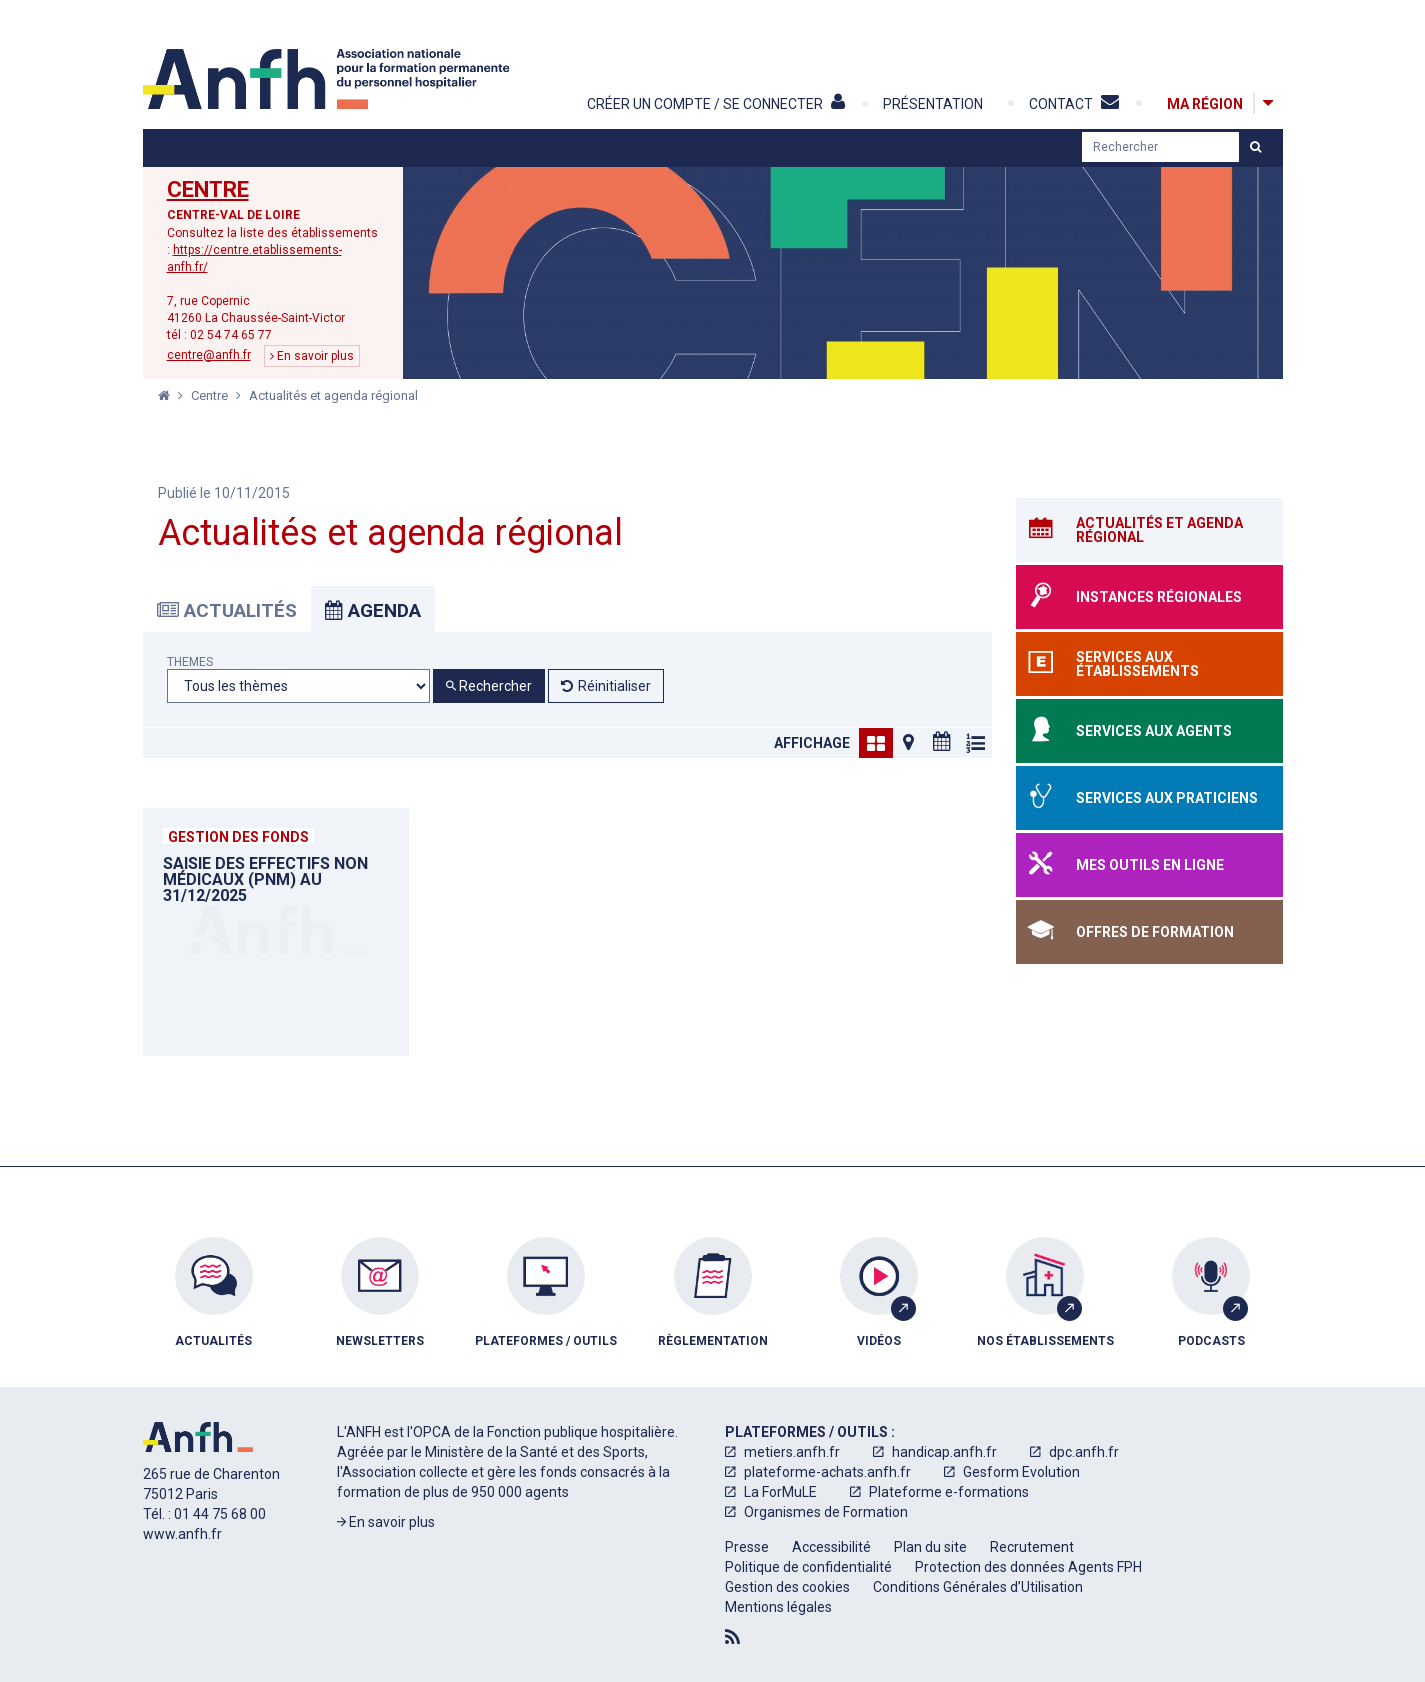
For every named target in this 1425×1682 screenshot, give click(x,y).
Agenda (373, 610)
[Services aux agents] (1149, 731)
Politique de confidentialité (808, 1567)
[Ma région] (1205, 103)
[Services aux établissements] (1149, 664)
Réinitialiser (614, 686)
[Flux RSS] (732, 1637)
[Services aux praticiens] (1149, 798)
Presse (747, 1547)
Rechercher (489, 686)
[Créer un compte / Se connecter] (733, 104)
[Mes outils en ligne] (1149, 865)
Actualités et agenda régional (333, 395)
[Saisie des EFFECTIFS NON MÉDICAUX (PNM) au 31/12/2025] (276, 932)
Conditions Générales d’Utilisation (978, 1587)
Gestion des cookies (787, 1587)
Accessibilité (831, 1547)
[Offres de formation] (1149, 932)
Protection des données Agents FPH (1028, 1567)
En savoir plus (312, 356)
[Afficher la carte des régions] (1268, 103)
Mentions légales (778, 1607)
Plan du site (930, 1547)
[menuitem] (214, 1307)
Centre (208, 190)
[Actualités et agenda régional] (1149, 530)
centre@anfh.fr (209, 355)
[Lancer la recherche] (1255, 147)
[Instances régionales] (1149, 597)
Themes (190, 662)
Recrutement (1032, 1547)
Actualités (227, 610)
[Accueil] (329, 79)
